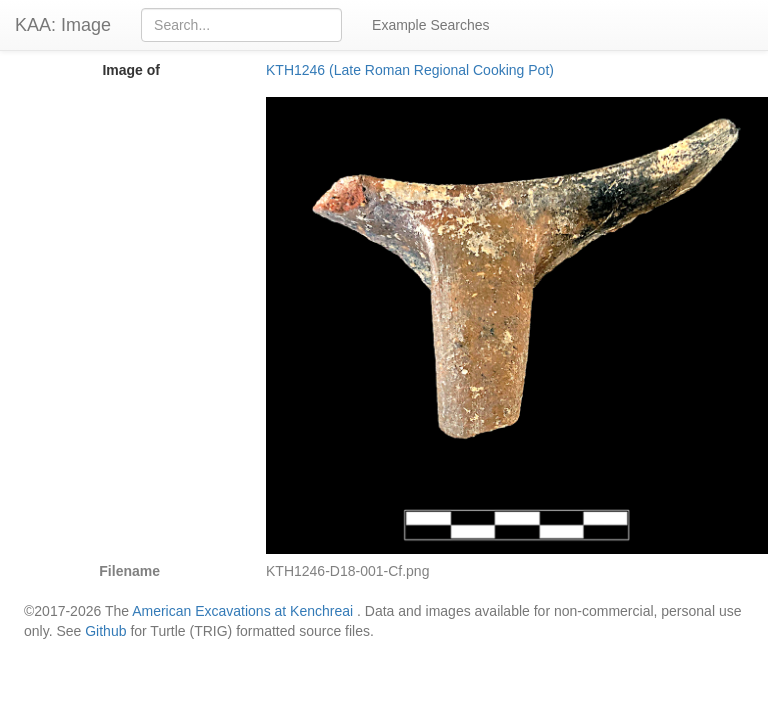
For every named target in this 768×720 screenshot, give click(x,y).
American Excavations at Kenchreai (242, 611)
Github (105, 631)
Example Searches (431, 25)
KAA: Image (63, 25)
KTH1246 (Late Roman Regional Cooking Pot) (410, 70)
